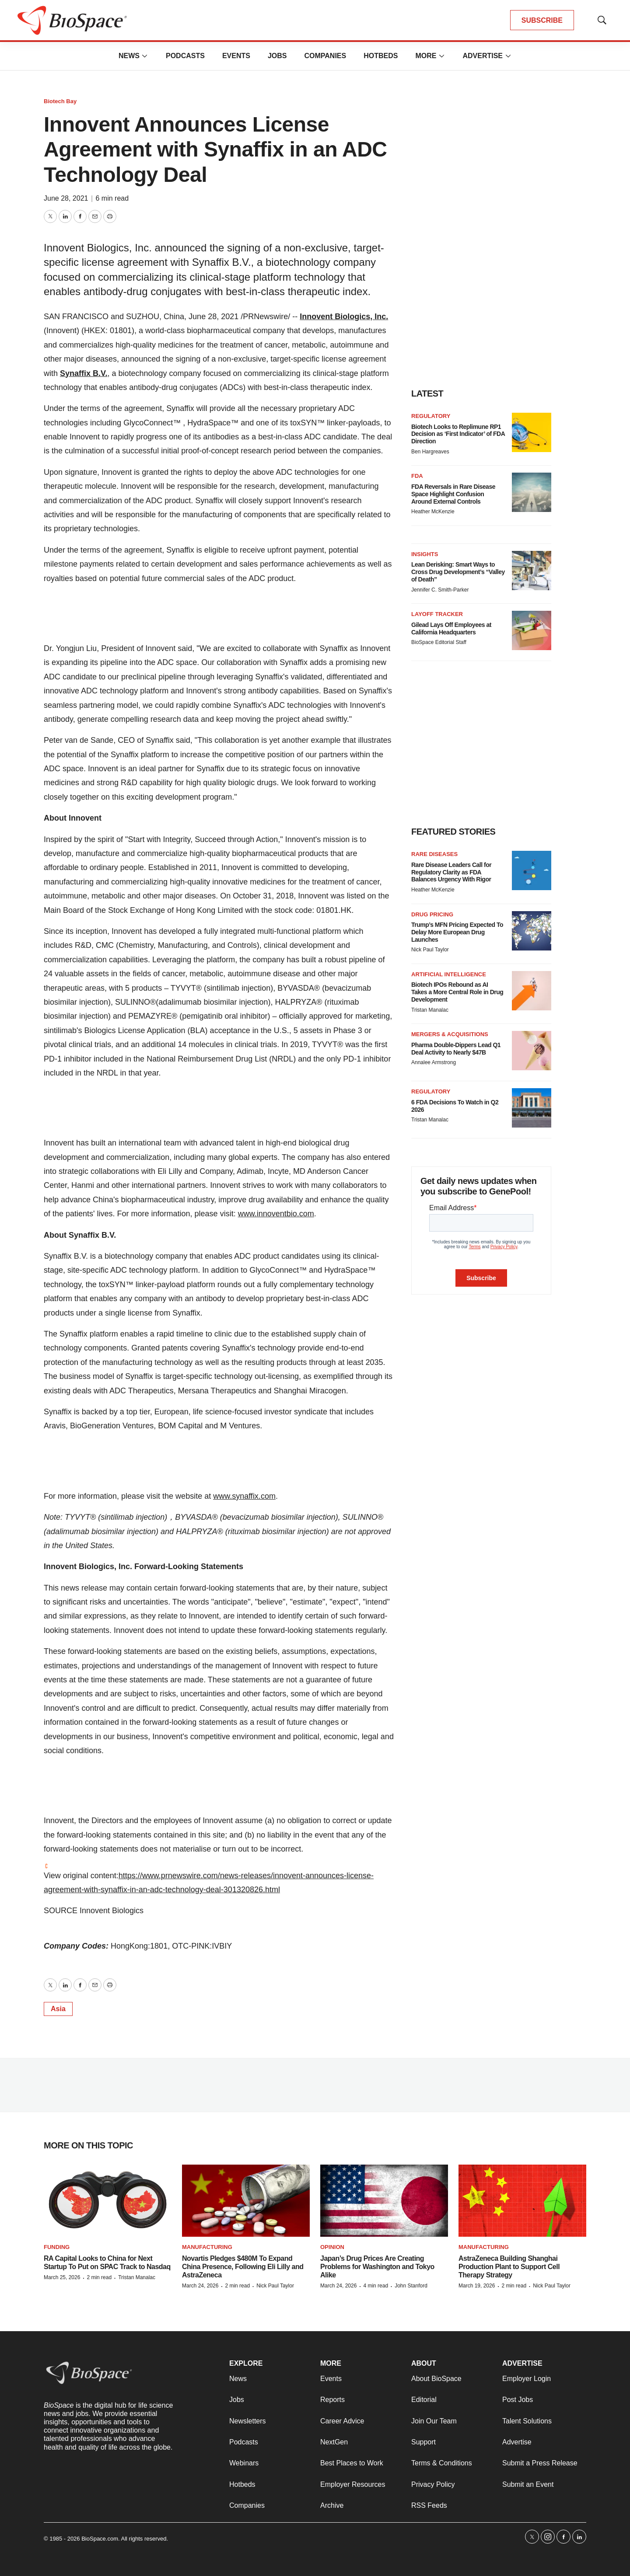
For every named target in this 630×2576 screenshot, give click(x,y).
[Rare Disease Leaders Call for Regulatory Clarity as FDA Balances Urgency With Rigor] (531, 870)
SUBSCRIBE (542, 20)
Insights (424, 554)
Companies (325, 55)
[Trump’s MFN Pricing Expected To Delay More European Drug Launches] (531, 930)
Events (236, 55)
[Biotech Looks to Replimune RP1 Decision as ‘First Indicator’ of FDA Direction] (531, 432)
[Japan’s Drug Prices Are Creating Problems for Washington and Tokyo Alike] (384, 2201)
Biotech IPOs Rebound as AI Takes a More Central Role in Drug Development (457, 992)
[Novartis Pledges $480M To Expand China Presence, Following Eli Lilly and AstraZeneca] (246, 2201)
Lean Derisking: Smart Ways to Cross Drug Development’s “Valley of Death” (458, 572)
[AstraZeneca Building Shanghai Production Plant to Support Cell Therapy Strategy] (522, 2201)
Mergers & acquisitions (449, 1034)
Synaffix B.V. (83, 373)
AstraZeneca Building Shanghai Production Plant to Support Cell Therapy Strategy (509, 2267)
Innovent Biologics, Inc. (344, 316)
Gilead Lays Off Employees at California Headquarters (451, 628)
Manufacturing (207, 2247)
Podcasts (185, 55)
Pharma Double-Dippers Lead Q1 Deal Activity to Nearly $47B (455, 1048)
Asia (58, 2008)
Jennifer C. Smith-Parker (440, 590)
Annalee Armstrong (433, 1062)
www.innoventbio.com (276, 1213)
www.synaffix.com (244, 1496)
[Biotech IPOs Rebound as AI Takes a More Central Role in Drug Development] (531, 990)
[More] (144, 55)
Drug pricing (432, 914)
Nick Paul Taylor (430, 950)
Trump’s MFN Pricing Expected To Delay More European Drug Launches (457, 932)
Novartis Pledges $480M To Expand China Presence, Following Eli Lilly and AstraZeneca (242, 2267)
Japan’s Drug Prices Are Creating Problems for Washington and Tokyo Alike (377, 2267)
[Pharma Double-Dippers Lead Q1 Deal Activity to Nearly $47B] (531, 1050)
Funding (57, 2247)
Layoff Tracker (437, 614)
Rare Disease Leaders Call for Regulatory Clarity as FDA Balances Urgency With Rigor (451, 872)
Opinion (332, 2247)
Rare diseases (434, 854)
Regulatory (430, 416)
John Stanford (411, 2286)
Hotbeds (381, 55)
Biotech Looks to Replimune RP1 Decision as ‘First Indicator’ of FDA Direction (458, 434)
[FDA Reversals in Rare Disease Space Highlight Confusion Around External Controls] (531, 492)
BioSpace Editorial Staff (438, 642)
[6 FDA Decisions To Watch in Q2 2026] (531, 1108)
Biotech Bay (60, 101)
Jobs (277, 55)
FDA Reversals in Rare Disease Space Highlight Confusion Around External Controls (453, 494)
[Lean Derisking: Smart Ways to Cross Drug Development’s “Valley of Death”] (531, 570)
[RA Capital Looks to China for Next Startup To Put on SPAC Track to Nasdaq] (108, 2201)
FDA (417, 476)
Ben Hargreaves (430, 452)
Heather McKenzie (433, 511)
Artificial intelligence (448, 974)
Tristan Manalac (429, 1010)
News (129, 55)
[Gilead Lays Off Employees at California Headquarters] (531, 630)
